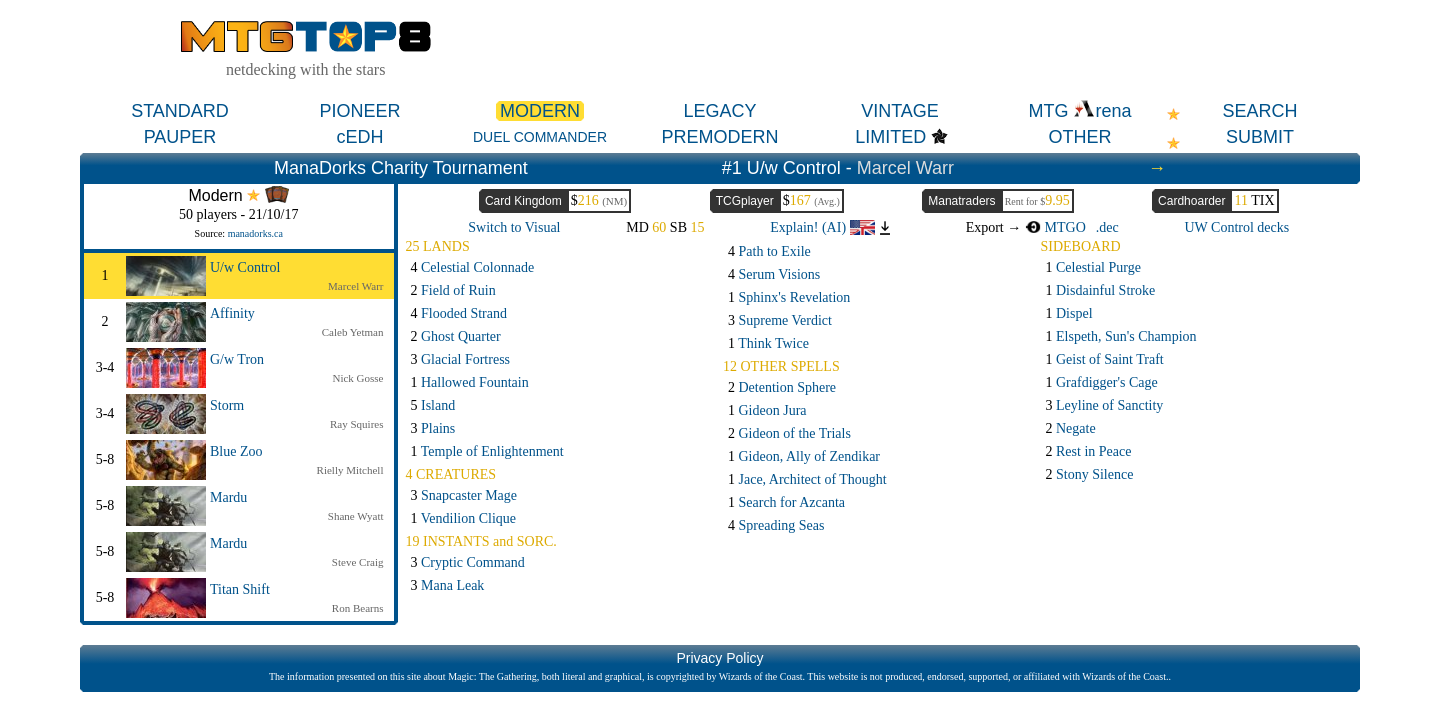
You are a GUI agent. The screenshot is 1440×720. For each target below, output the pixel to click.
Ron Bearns (358, 608)
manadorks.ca (255, 233)
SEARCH (1259, 111)
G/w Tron (237, 359)
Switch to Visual (514, 227)
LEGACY (719, 111)
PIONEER (359, 111)
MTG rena (1079, 111)
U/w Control (245, 267)
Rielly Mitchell (350, 470)
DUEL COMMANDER (540, 137)
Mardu (228, 497)
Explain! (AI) (822, 227)
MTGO (1055, 227)
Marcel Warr (905, 168)
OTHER (1080, 137)
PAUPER (180, 137)
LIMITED (890, 137)
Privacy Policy (719, 658)
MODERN (540, 111)
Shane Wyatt (356, 516)
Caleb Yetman (353, 332)
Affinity (232, 313)
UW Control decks (1236, 227)
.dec (1107, 227)
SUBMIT (1260, 137)
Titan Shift (240, 589)
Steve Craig (358, 562)
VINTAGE (900, 111)
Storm (227, 405)
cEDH (359, 137)
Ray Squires (356, 424)
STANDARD (180, 111)
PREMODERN (719, 137)
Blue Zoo (236, 451)
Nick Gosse (357, 378)
